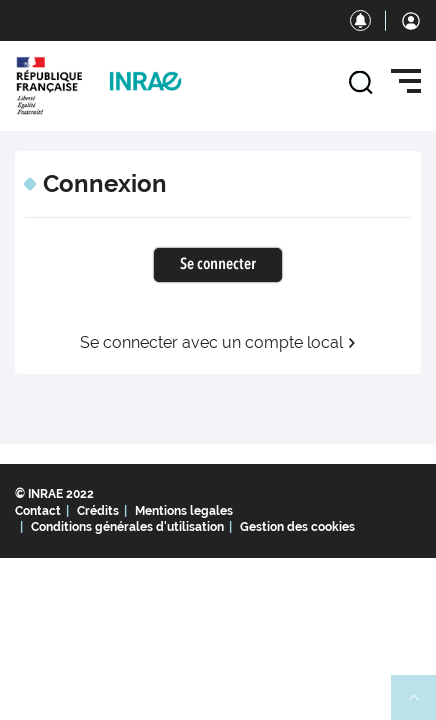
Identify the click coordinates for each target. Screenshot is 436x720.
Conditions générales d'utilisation (127, 527)
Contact (38, 511)
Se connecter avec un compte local (218, 343)
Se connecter (218, 265)
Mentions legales (184, 511)
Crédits (98, 511)
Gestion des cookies (297, 527)
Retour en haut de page (422, 706)
